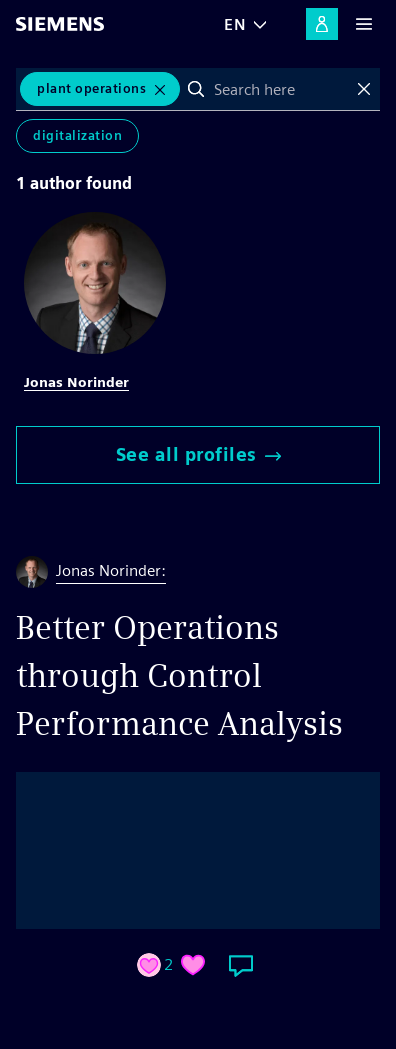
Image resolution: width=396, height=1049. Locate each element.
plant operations (91, 88)
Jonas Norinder (76, 382)
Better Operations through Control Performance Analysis (179, 675)
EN (235, 24)
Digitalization (77, 135)
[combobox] (280, 89)
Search (196, 89)
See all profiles (198, 454)
